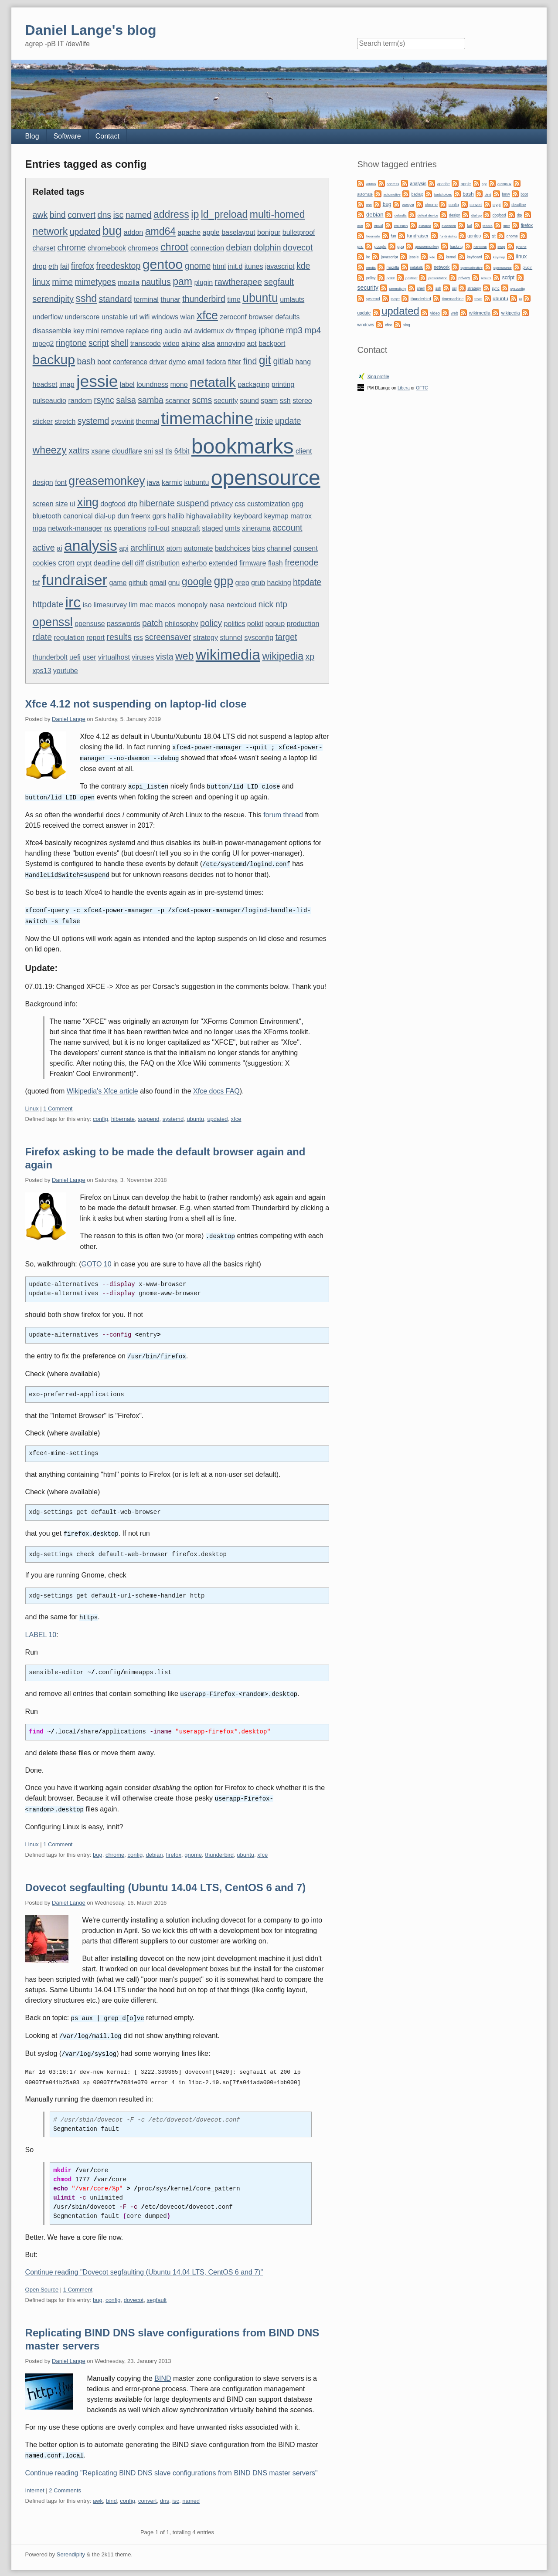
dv (229, 331)
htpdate (307, 582)
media (371, 268)
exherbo (194, 563)
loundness (152, 384)
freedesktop (118, 266)
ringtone (71, 343)
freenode (301, 562)
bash (86, 361)
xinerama (256, 528)
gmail (158, 582)
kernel (451, 257)
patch (152, 623)
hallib (176, 516)
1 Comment (57, 1105)
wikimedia (228, 654)
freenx (140, 516)
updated (85, 232)
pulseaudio (49, 400)
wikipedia (282, 656)
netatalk (213, 382)
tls (168, 451)
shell (119, 343)
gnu (174, 582)
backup (54, 359)
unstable (115, 317)
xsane (100, 451)
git (265, 360)
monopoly (192, 605)
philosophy (181, 623)
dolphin (267, 247)
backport (272, 343)
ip (195, 214)
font (61, 482)
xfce (207, 315)
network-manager (75, 528)
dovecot (298, 247)
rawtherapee (238, 282)
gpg (297, 504)
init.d (235, 266)
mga (39, 528)
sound (249, 400)
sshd (86, 298)
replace (137, 331)
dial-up (105, 516)
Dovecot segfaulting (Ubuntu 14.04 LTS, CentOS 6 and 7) (165, 1881)
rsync (104, 400)
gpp (223, 581)
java (153, 482)
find (250, 361)
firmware (252, 563)
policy (211, 623)
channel (279, 548)
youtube (65, 670)
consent (305, 548)
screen (43, 504)
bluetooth (47, 516)
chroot (174, 247)
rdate (42, 637)
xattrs (78, 450)
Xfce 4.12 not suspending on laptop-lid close (136, 704)
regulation (69, 637)
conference (130, 362)
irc (73, 602)
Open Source (42, 2281)
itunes (254, 266)
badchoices (232, 548)
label (127, 384)
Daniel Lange (68, 719)
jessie (97, 381)
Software (67, 136)
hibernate (156, 503)
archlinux (147, 547)
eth (53, 266)
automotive (392, 194)
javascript (280, 266)
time (233, 299)
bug (112, 230)
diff (139, 563)
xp (310, 656)
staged (212, 528)
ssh (285, 400)
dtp (132, 504)
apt (251, 343)
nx (108, 528)
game (117, 582)
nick (266, 604)
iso (87, 605)
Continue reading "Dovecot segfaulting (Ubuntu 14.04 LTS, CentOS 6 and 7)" (144, 2264)
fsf (36, 582)
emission (401, 226)
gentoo (163, 264)
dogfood (113, 504)
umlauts (292, 299)
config (100, 1115)
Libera (404, 388)
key (78, 331)
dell (127, 563)
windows (165, 317)
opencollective (471, 268)
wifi (145, 317)
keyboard (247, 516)
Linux (32, 1105)
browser (260, 317)
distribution (163, 563)
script (98, 343)
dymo (177, 362)
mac (146, 605)
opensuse (90, 623)
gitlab (283, 361)
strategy (205, 637)
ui (72, 504)
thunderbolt (50, 657)
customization (268, 504)
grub (258, 582)
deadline (107, 563)
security (226, 400)
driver (158, 362)
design (43, 482)
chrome (72, 247)
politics (234, 623)
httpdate (48, 604)
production (303, 623)
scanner (177, 400)
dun (123, 516)
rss (138, 637)
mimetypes (95, 282)
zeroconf (233, 317)
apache (189, 232)
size (61, 504)
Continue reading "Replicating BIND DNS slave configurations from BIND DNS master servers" (171, 2464)
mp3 (294, 330)
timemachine (207, 418)
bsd (369, 205)
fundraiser (74, 580)
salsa (126, 400)
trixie (264, 421)
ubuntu (260, 298)
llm (133, 605)
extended (223, 563)
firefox (82, 266)
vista (164, 656)
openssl (53, 622)
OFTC (422, 388)
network (50, 231)
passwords (123, 623)
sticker (43, 421)
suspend (193, 503)
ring (157, 331)
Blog (32, 136)
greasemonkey (106, 480)
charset (44, 248)
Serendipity (71, 2546)
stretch (64, 421)
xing (88, 502)
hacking (279, 582)
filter (234, 362)
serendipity (53, 299)
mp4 (312, 330)
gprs (159, 516)
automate (198, 548)
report (95, 637)
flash (275, 563)
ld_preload (224, 214)
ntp (281, 604)
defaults (288, 317)
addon (133, 232)
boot (104, 362)
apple (211, 232)
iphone (271, 330)
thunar (170, 299)
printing (283, 384)
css (240, 504)
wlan (187, 317)
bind (58, 215)
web (184, 656)
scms (202, 400)
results (119, 637)
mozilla (129, 282)
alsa (208, 343)
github (138, 582)
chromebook (107, 248)
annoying (231, 343)
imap (67, 384)
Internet (34, 2482)
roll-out (159, 528)
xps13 (42, 670)
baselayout (238, 232)
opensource (265, 477)
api (123, 548)
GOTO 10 (97, 1260)
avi (188, 331)
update (288, 421)
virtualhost (114, 657)
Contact (107, 136)
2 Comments (65, 2482)
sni (148, 451)
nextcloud (242, 605)
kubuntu (196, 482)
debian (239, 247)
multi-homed (277, 214)
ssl (159, 451)
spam (269, 400)
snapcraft (185, 528)
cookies (44, 563)
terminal (146, 299)
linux (41, 282)
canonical (78, 516)
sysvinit (122, 421)
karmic (172, 482)
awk (40, 215)
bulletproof (298, 232)
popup (275, 623)
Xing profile (378, 376)
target (286, 637)
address (171, 214)
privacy (222, 504)
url (134, 317)
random (80, 400)
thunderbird (203, 299)
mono (179, 384)
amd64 (160, 231)
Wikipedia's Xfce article (102, 1087)
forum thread (283, 813)
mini (92, 331)
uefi (75, 657)
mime (62, 282)
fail (64, 266)
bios (258, 548)
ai (59, 548)
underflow (48, 317)
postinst (411, 278)
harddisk (480, 247)
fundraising (447, 236)
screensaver (168, 637)
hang (303, 362)
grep (242, 582)
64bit (182, 451)
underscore (82, 317)
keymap (276, 516)
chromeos (143, 248)
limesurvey (110, 605)
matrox (301, 516)
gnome (198, 266)
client (304, 451)
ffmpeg (246, 331)
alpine (190, 343)
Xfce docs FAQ (216, 1087)
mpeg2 (43, 343)
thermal (147, 421)
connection (207, 248)
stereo (302, 400)
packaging (253, 384)
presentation (438, 278)
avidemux (209, 331)
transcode (145, 343)
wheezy (50, 450)
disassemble (52, 331)
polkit (255, 623)
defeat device (428, 215)
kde (303, 266)
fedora (216, 362)
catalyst (408, 205)
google (197, 581)
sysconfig (258, 637)
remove (112, 331)
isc (118, 215)
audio (172, 331)
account (287, 527)
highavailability (208, 516)
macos (165, 605)
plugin (203, 282)
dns (104, 215)
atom (174, 548)
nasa (217, 605)
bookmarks (242, 446)
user (89, 657)
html (219, 266)
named (139, 215)
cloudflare (127, 451)
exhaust (424, 226)
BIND (162, 2370)
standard (115, 299)
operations (129, 528)
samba (150, 400)
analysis (90, 545)
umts (232, 528)
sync (495, 288)
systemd (93, 421)
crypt (84, 563)
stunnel (231, 637)
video (171, 343)
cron (66, 562)
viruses (143, 657)
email (196, 362)
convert (81, 215)
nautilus (155, 282)
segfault (279, 282)
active (44, 547)
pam (182, 281)
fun (393, 236)
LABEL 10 (40, 1629)
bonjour (268, 232)
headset (45, 384)
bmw (506, 194)
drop (40, 266)
